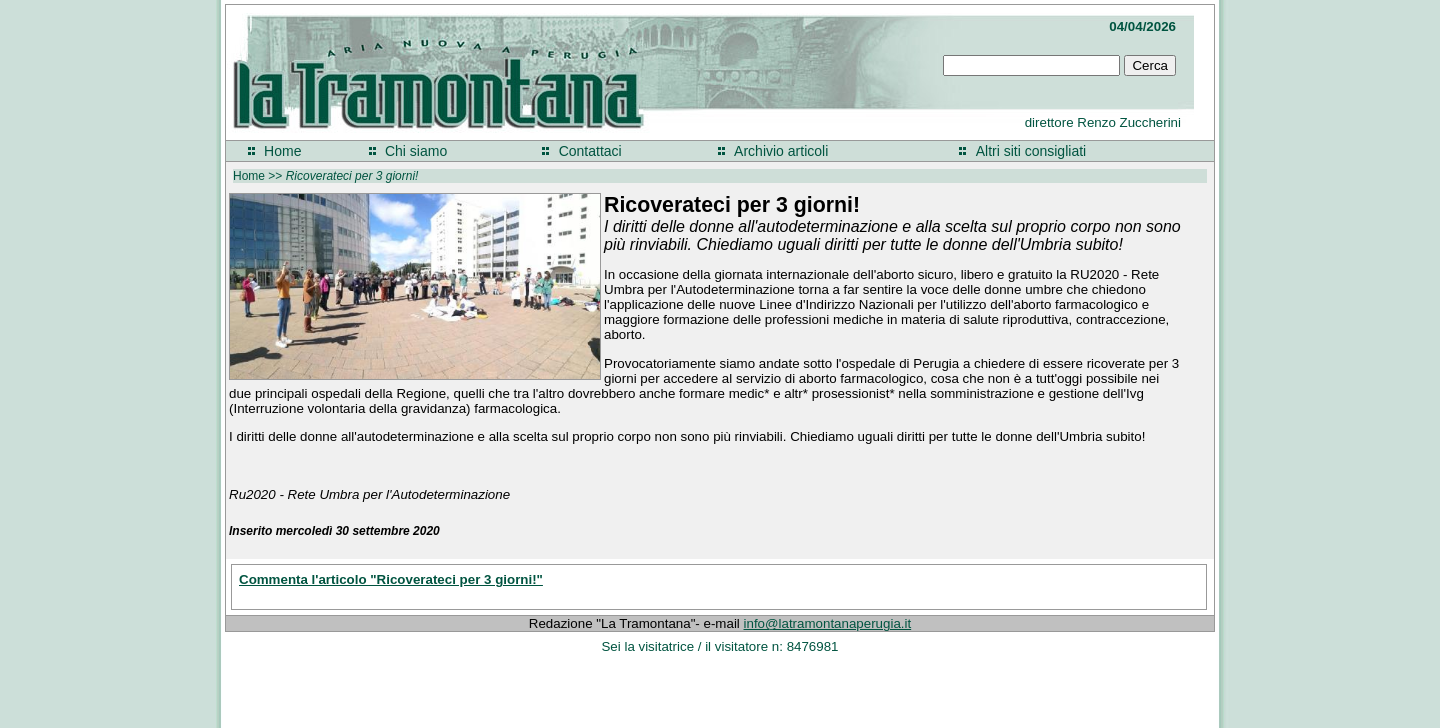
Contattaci (590, 151)
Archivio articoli (781, 151)
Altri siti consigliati (1031, 151)
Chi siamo (416, 151)
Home (282, 151)
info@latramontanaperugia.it (828, 623)
